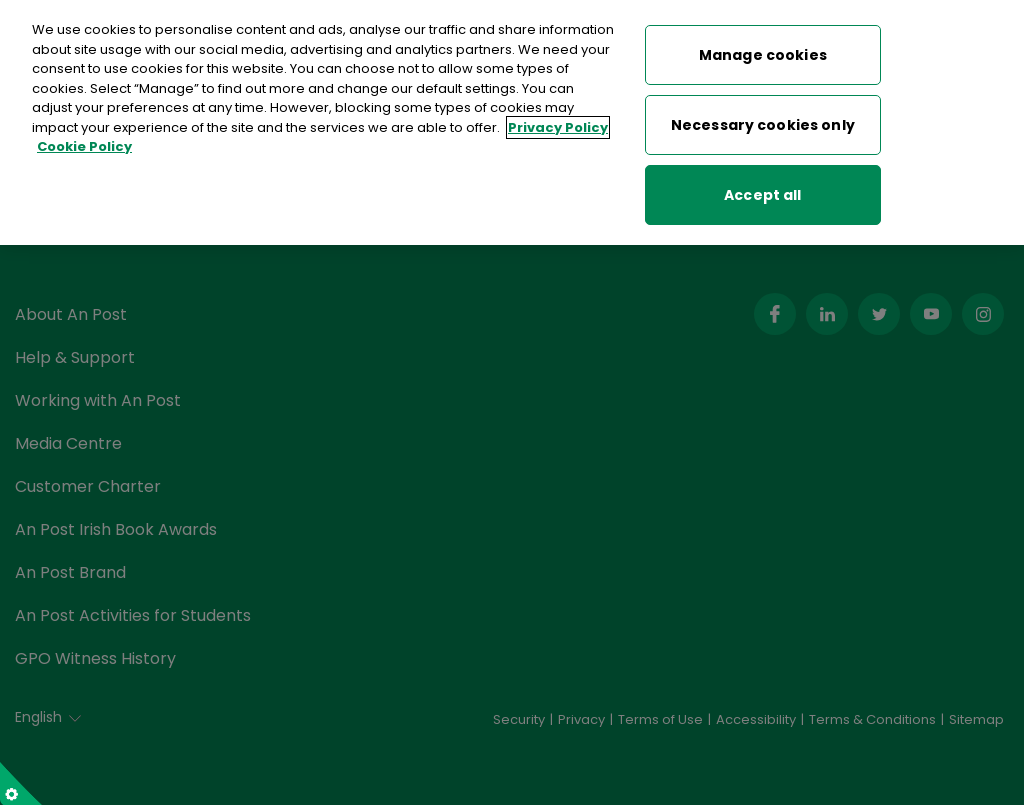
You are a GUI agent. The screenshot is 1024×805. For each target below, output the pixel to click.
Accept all (762, 195)
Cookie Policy (84, 146)
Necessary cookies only (763, 125)
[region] (512, 122)
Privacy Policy (558, 127)
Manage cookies (763, 55)
